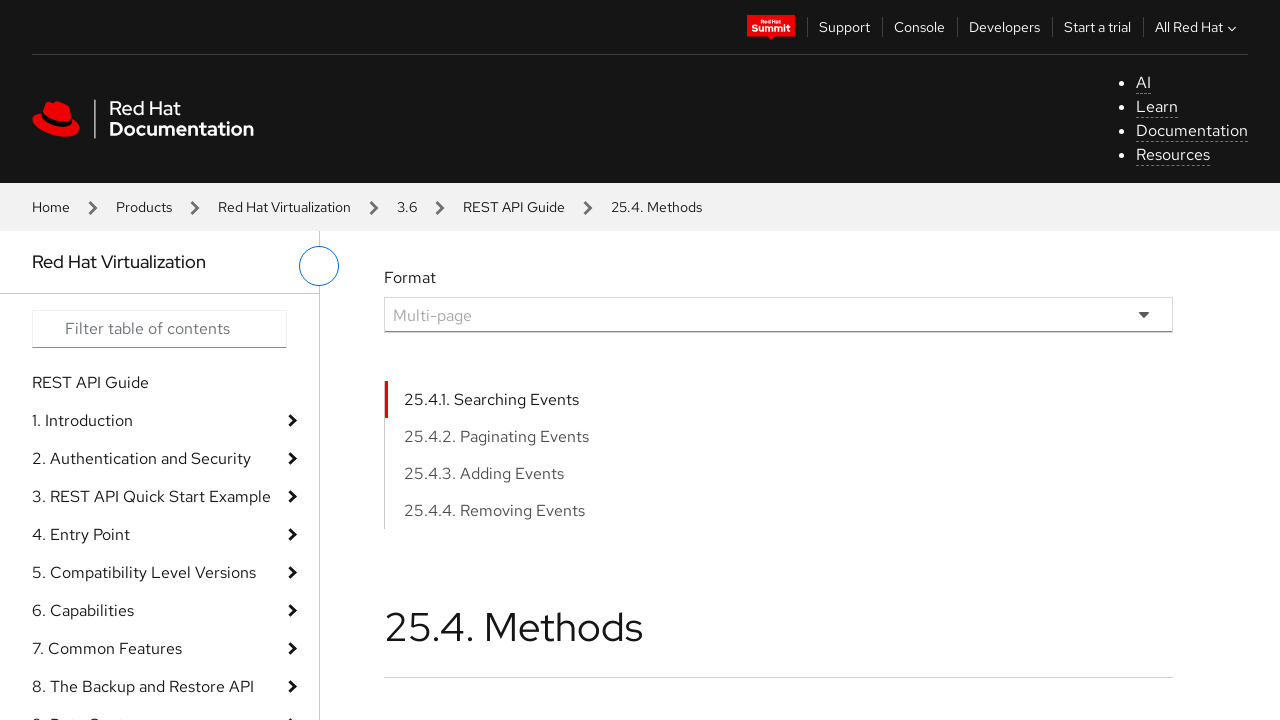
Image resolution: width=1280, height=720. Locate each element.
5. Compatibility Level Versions (144, 572)
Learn (1157, 106)
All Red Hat (1198, 27)
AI (1143, 82)
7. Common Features (107, 648)
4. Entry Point (81, 534)
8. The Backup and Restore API (143, 686)
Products (144, 207)
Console (919, 27)
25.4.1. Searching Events (491, 399)
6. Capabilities (83, 610)
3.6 (407, 207)
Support (844, 27)
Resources (1173, 154)
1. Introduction (82, 420)
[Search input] (159, 329)
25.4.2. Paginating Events (496, 436)
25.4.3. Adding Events (484, 473)
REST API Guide (514, 207)
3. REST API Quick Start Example (151, 496)
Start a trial (1097, 27)
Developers (1004, 27)
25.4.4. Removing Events (494, 510)
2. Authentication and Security (141, 458)
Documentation (1192, 130)
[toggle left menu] (319, 266)
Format (410, 277)
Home (51, 207)
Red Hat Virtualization (284, 207)
